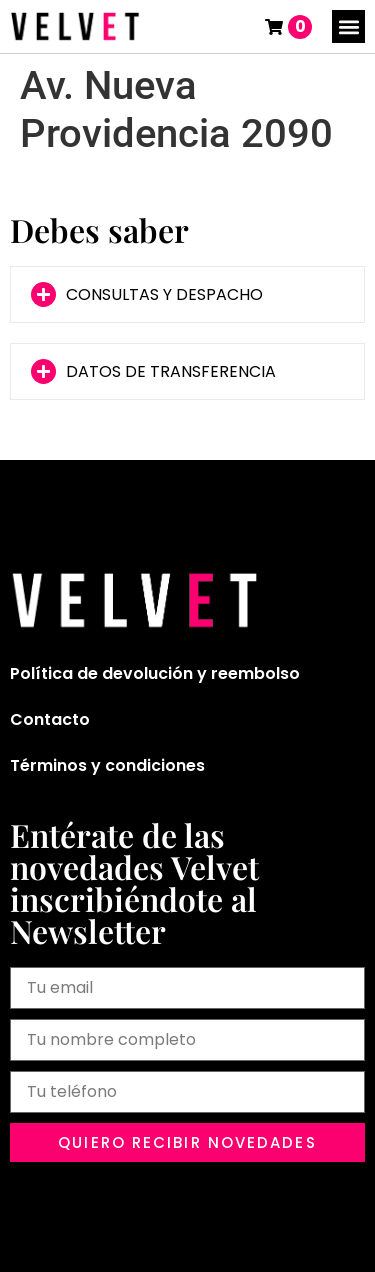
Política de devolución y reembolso (155, 673)
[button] (348, 26)
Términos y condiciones (107, 765)
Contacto (50, 719)
